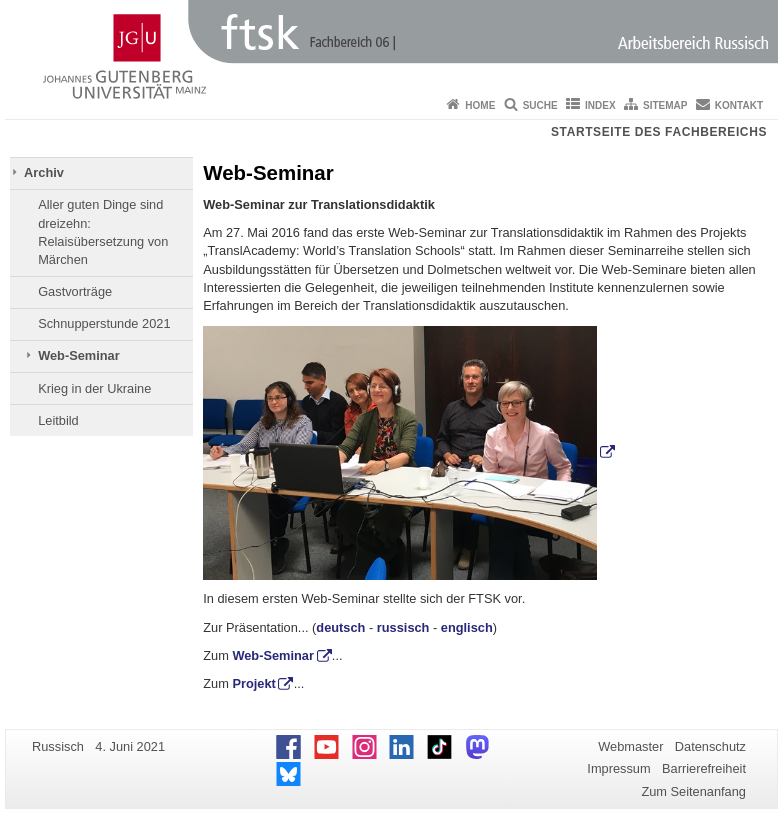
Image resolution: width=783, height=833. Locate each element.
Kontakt (739, 105)
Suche (540, 105)
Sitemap (665, 105)
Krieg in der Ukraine (94, 388)
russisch (403, 627)
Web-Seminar (79, 355)
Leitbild (58, 420)
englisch (467, 627)
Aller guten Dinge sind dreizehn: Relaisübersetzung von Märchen (103, 232)
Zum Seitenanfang (693, 791)
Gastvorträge (75, 291)
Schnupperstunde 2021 (104, 323)
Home (480, 105)
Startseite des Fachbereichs (659, 132)
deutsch (340, 627)
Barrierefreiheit (704, 768)
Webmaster (630, 746)
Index (600, 105)
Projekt (253, 683)
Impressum (618, 768)
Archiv (44, 172)
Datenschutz (710, 746)
